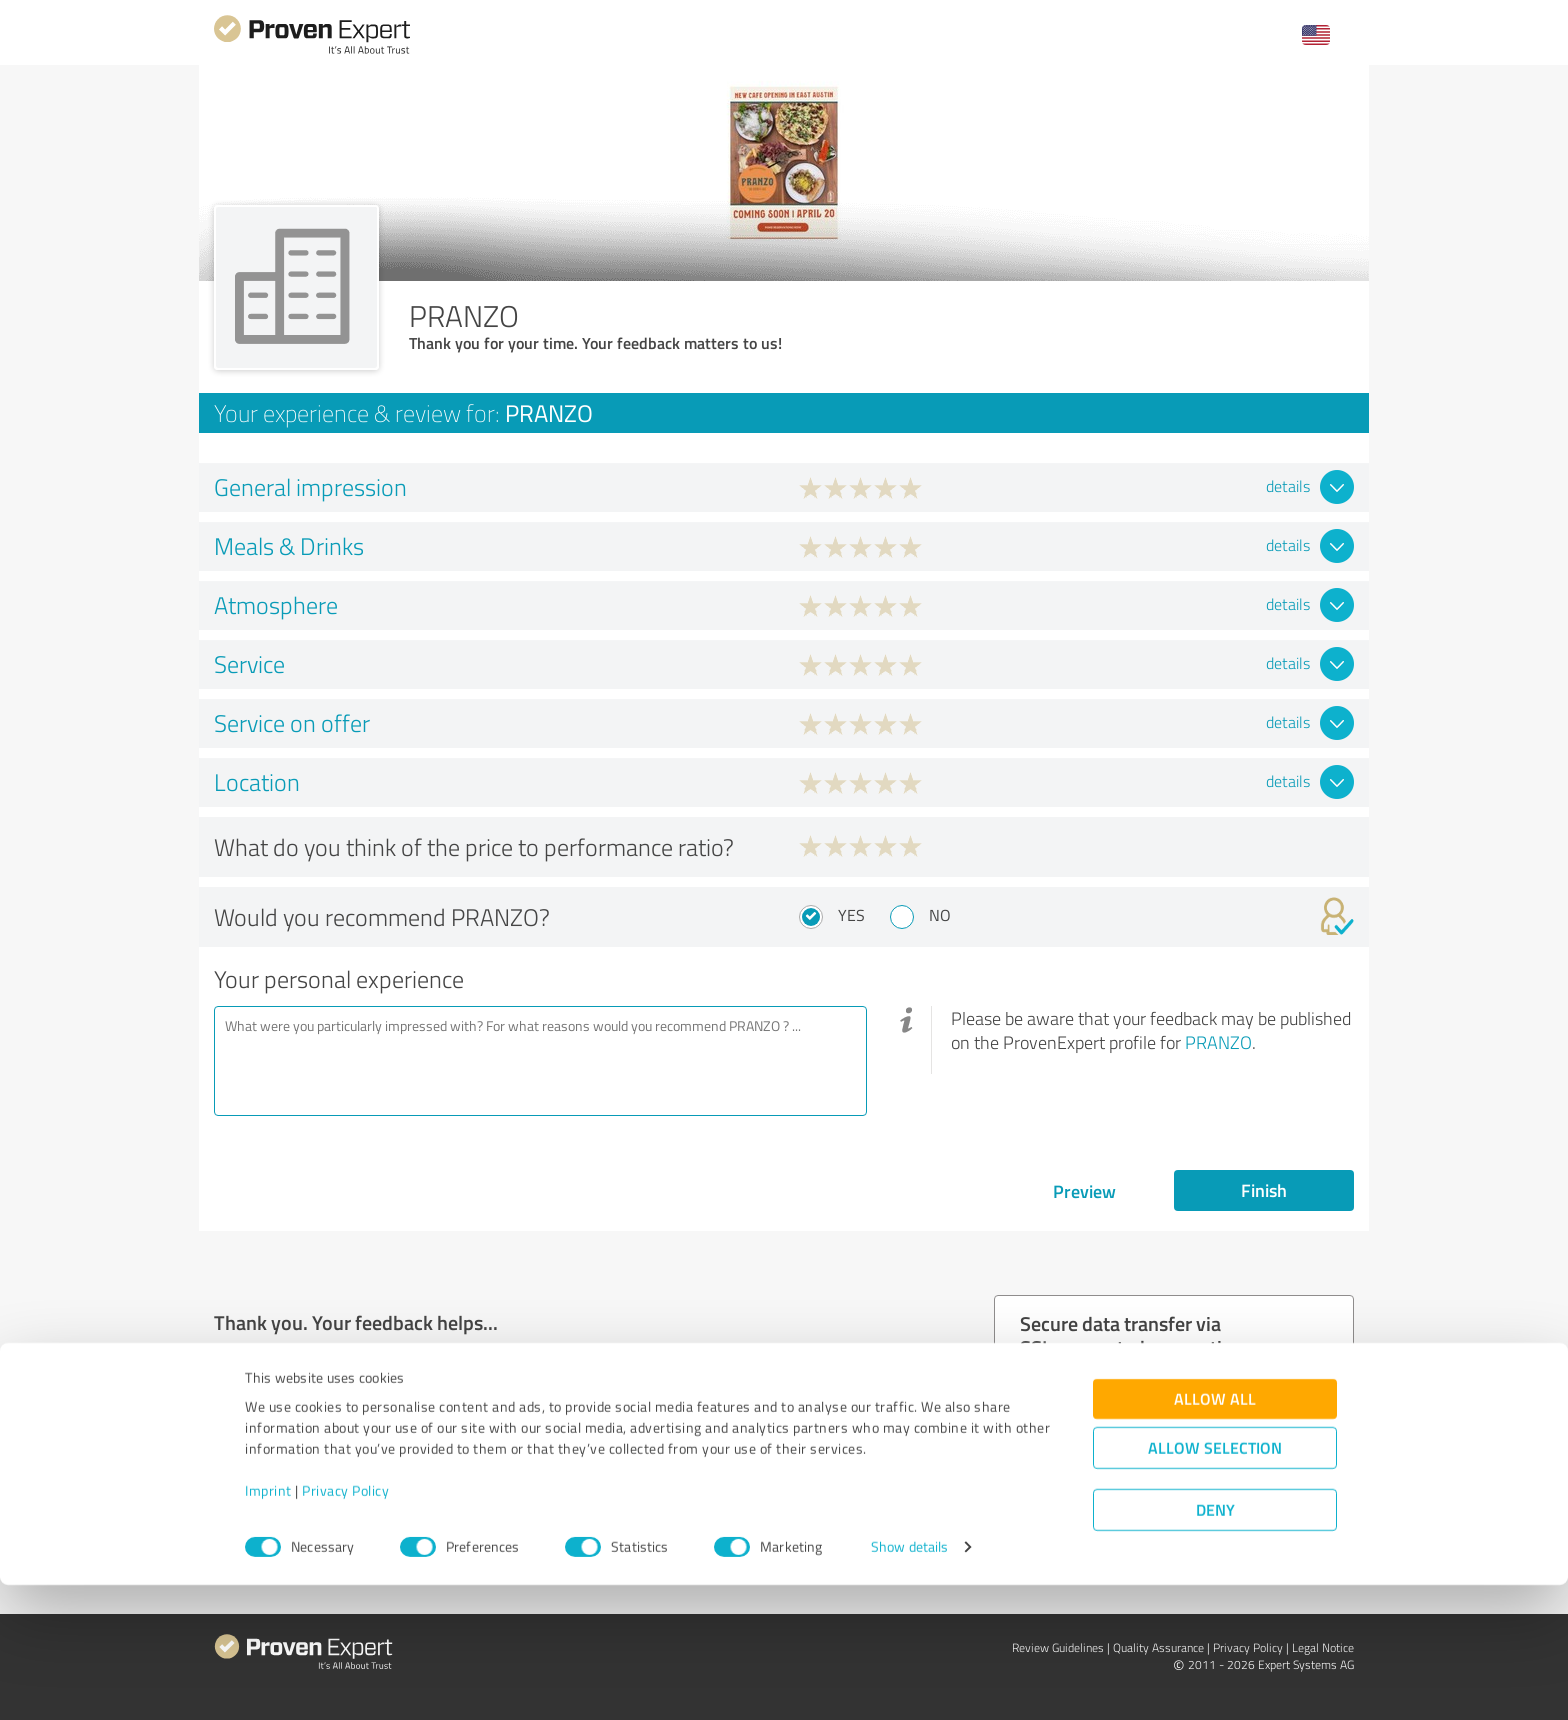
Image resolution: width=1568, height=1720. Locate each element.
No (940, 915)
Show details (909, 1682)
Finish (1264, 1190)
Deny (1215, 1645)
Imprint (268, 1626)
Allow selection (1215, 1583)
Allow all (1215, 1534)
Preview (1084, 1191)
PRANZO (1218, 1042)
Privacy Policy (345, 1626)
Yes (851, 915)
